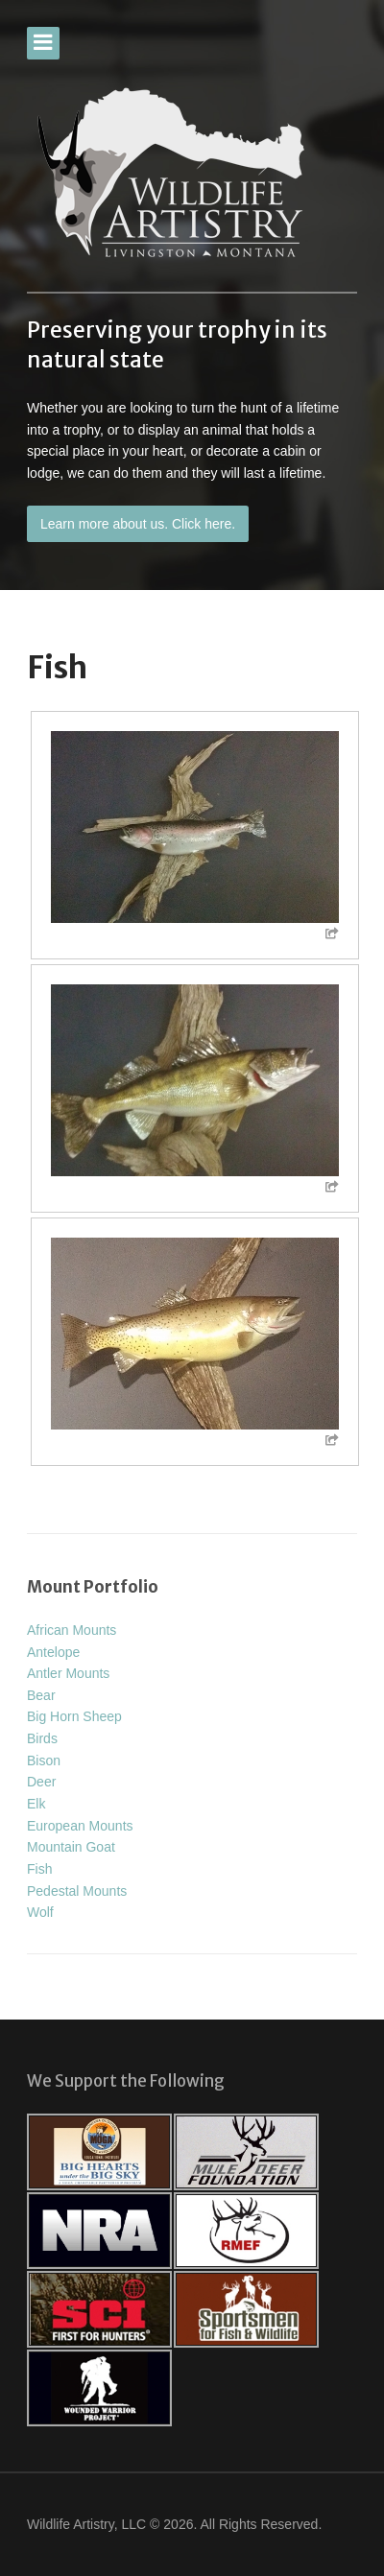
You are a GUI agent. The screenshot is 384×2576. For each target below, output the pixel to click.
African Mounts (71, 1630)
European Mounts (80, 1825)
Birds (42, 1738)
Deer (41, 1781)
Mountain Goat (71, 1847)
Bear (41, 1695)
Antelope (53, 1652)
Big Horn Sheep (74, 1716)
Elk (36, 1803)
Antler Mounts (68, 1673)
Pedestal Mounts (77, 1891)
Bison (43, 1760)
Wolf (40, 1912)
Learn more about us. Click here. (137, 524)
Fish (39, 1869)
